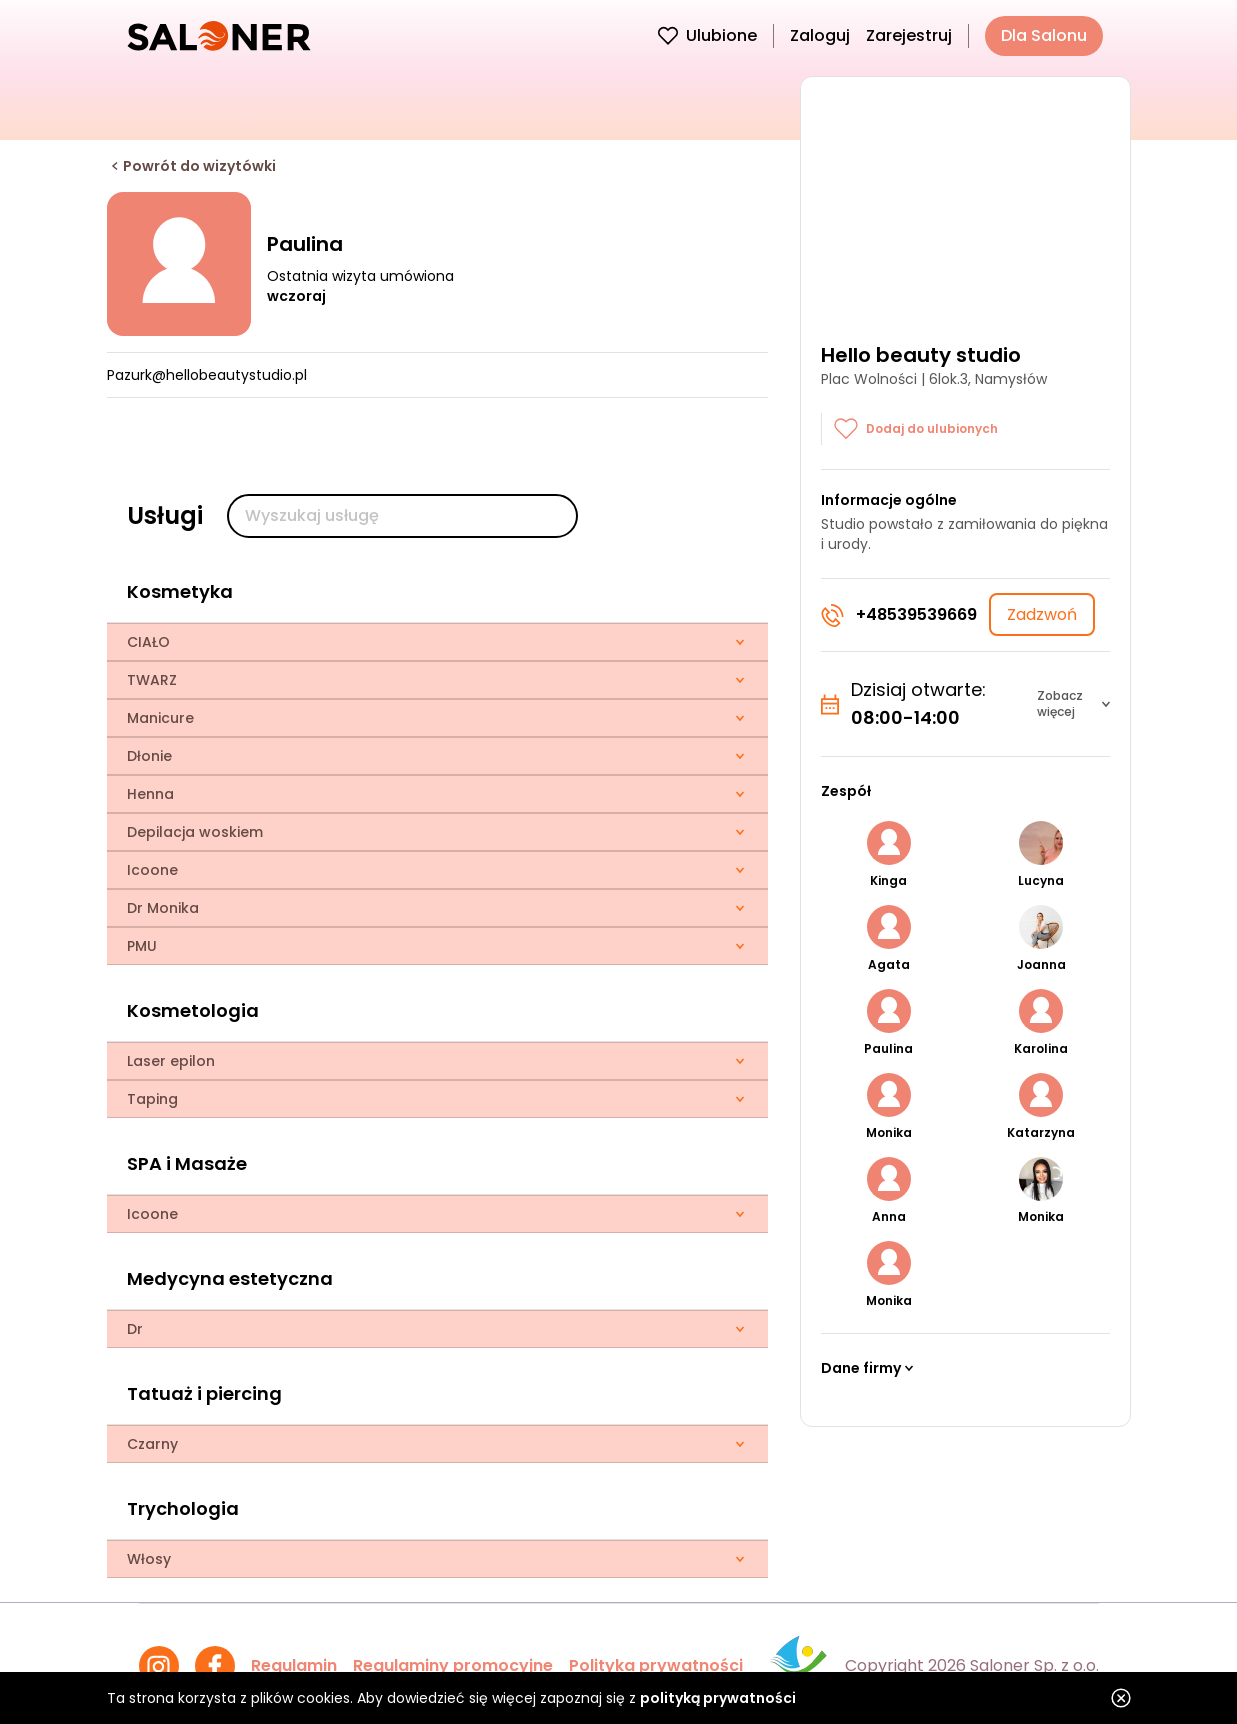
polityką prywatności (718, 1698)
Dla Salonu (1044, 35)
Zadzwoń (1042, 614)
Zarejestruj (909, 35)
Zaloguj (820, 35)
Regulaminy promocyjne (453, 1665)
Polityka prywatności (656, 1665)
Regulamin (294, 1665)
